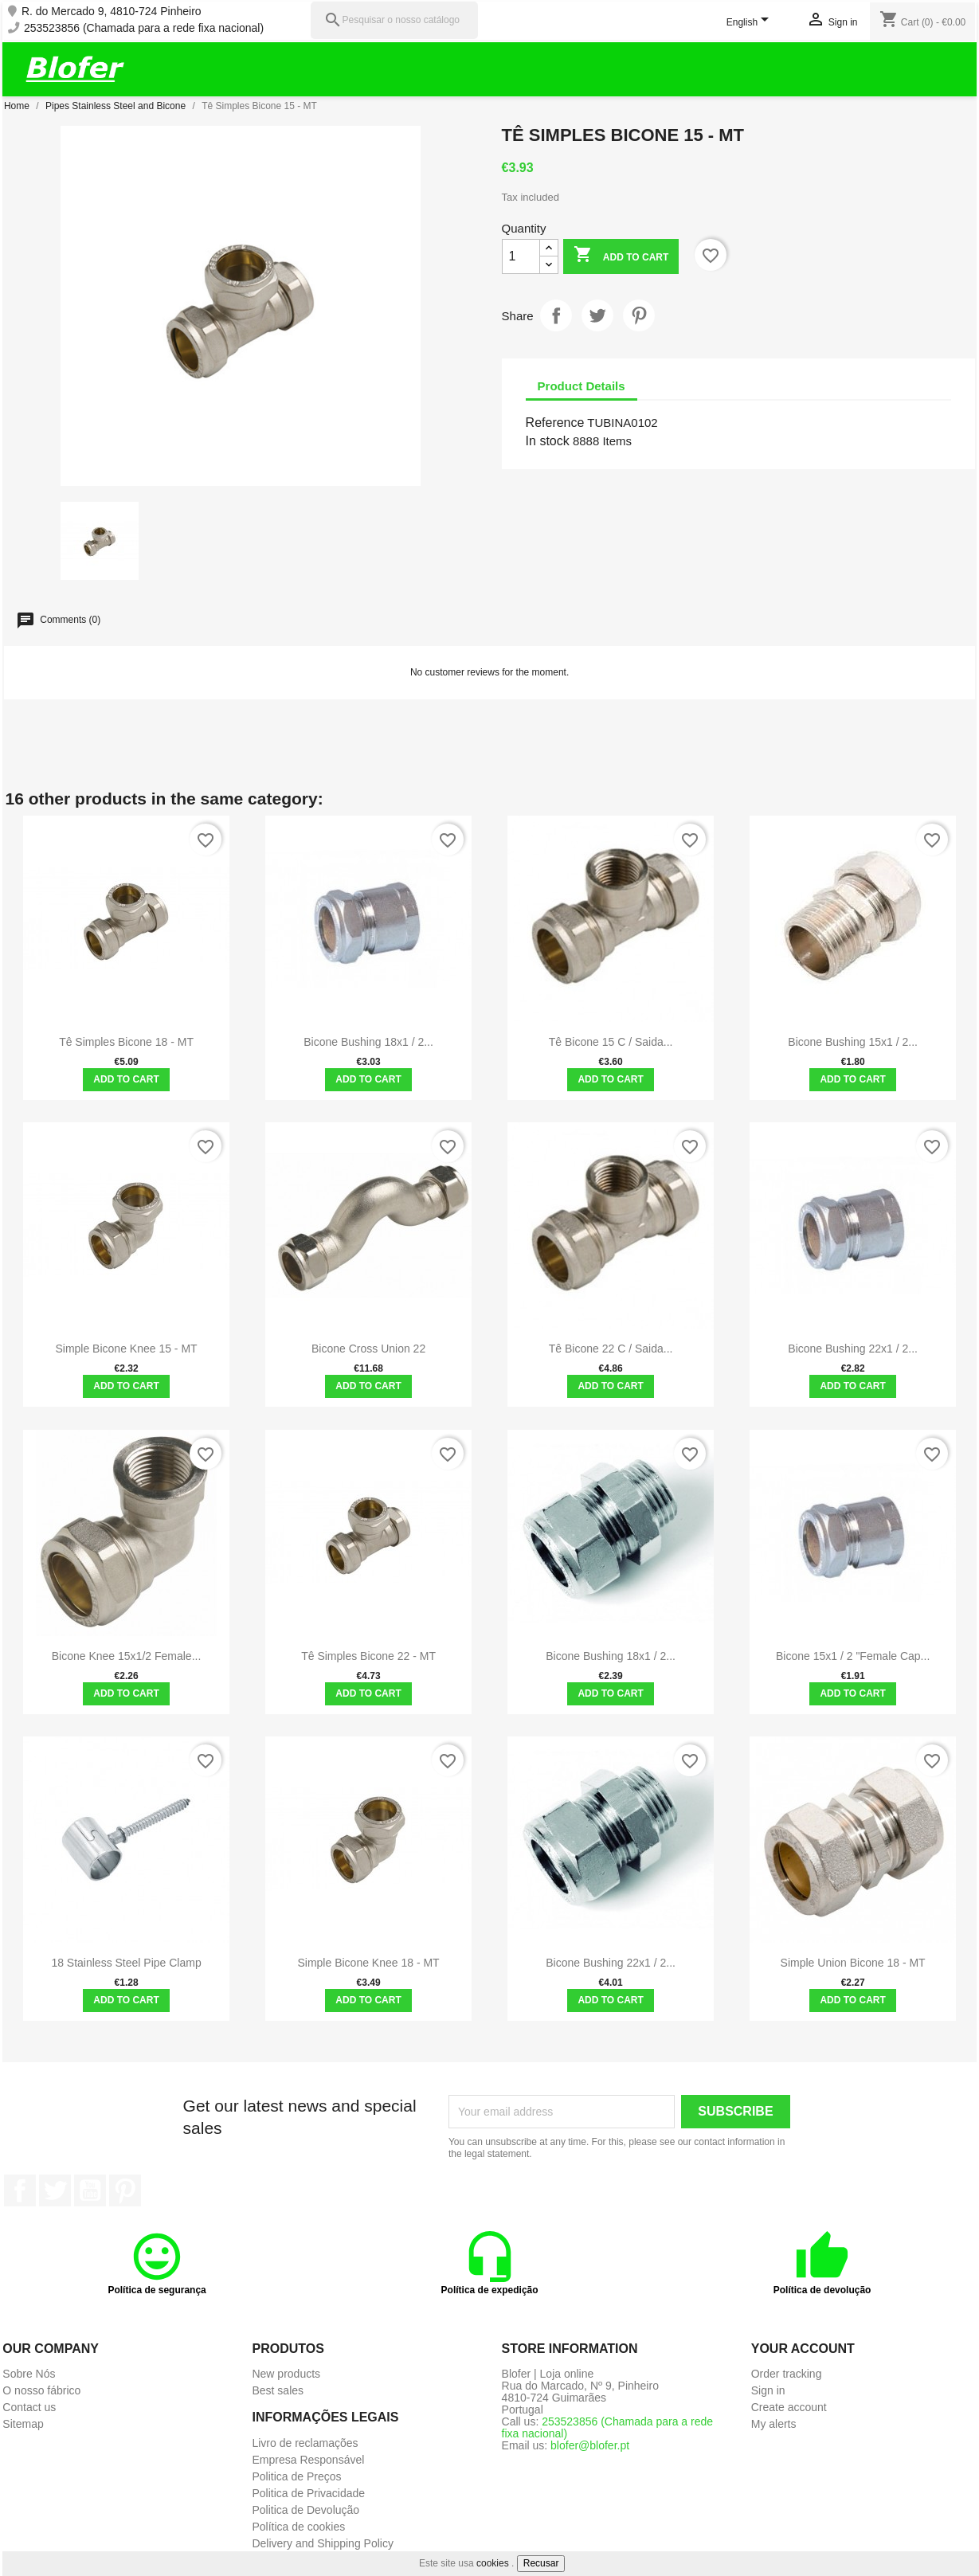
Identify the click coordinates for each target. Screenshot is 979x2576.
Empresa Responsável (308, 2459)
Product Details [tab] (581, 386)
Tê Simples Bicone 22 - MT (368, 1656)
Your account (803, 2348)
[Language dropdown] (750, 23)
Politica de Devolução (305, 2510)
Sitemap (22, 2423)
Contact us (29, 2407)
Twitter (55, 2190)
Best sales (277, 2390)
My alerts (774, 2423)
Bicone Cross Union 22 (368, 1348)
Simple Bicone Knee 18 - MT (368, 1962)
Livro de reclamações (305, 2443)
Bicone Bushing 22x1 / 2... (853, 1348)
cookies (492, 2563)
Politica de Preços (296, 2476)
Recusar (541, 2563)
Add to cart (621, 256)
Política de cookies (298, 2526)
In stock (548, 441)
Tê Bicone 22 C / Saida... (611, 1348)
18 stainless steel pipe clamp (126, 1962)
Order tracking (786, 2373)
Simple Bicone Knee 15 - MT (126, 1348)
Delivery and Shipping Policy (322, 2543)
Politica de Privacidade (308, 2493)
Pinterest (639, 315)
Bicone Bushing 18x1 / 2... (368, 1041)
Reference (555, 423)
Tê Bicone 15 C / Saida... (611, 1041)
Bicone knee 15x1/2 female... (127, 1656)
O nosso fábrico (41, 2390)
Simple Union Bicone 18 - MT (853, 1962)
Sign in (768, 2390)
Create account (789, 2407)
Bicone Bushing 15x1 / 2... (853, 1041)
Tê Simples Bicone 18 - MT (126, 1041)
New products (286, 2373)
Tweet (597, 315)
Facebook (20, 2190)
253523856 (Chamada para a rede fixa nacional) (144, 28)
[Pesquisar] (394, 20)
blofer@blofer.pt (589, 2445)
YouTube (90, 2190)
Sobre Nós (28, 2373)
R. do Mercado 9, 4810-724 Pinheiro (112, 12)
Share (556, 315)
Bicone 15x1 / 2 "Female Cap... (853, 1656)
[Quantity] (521, 256)
